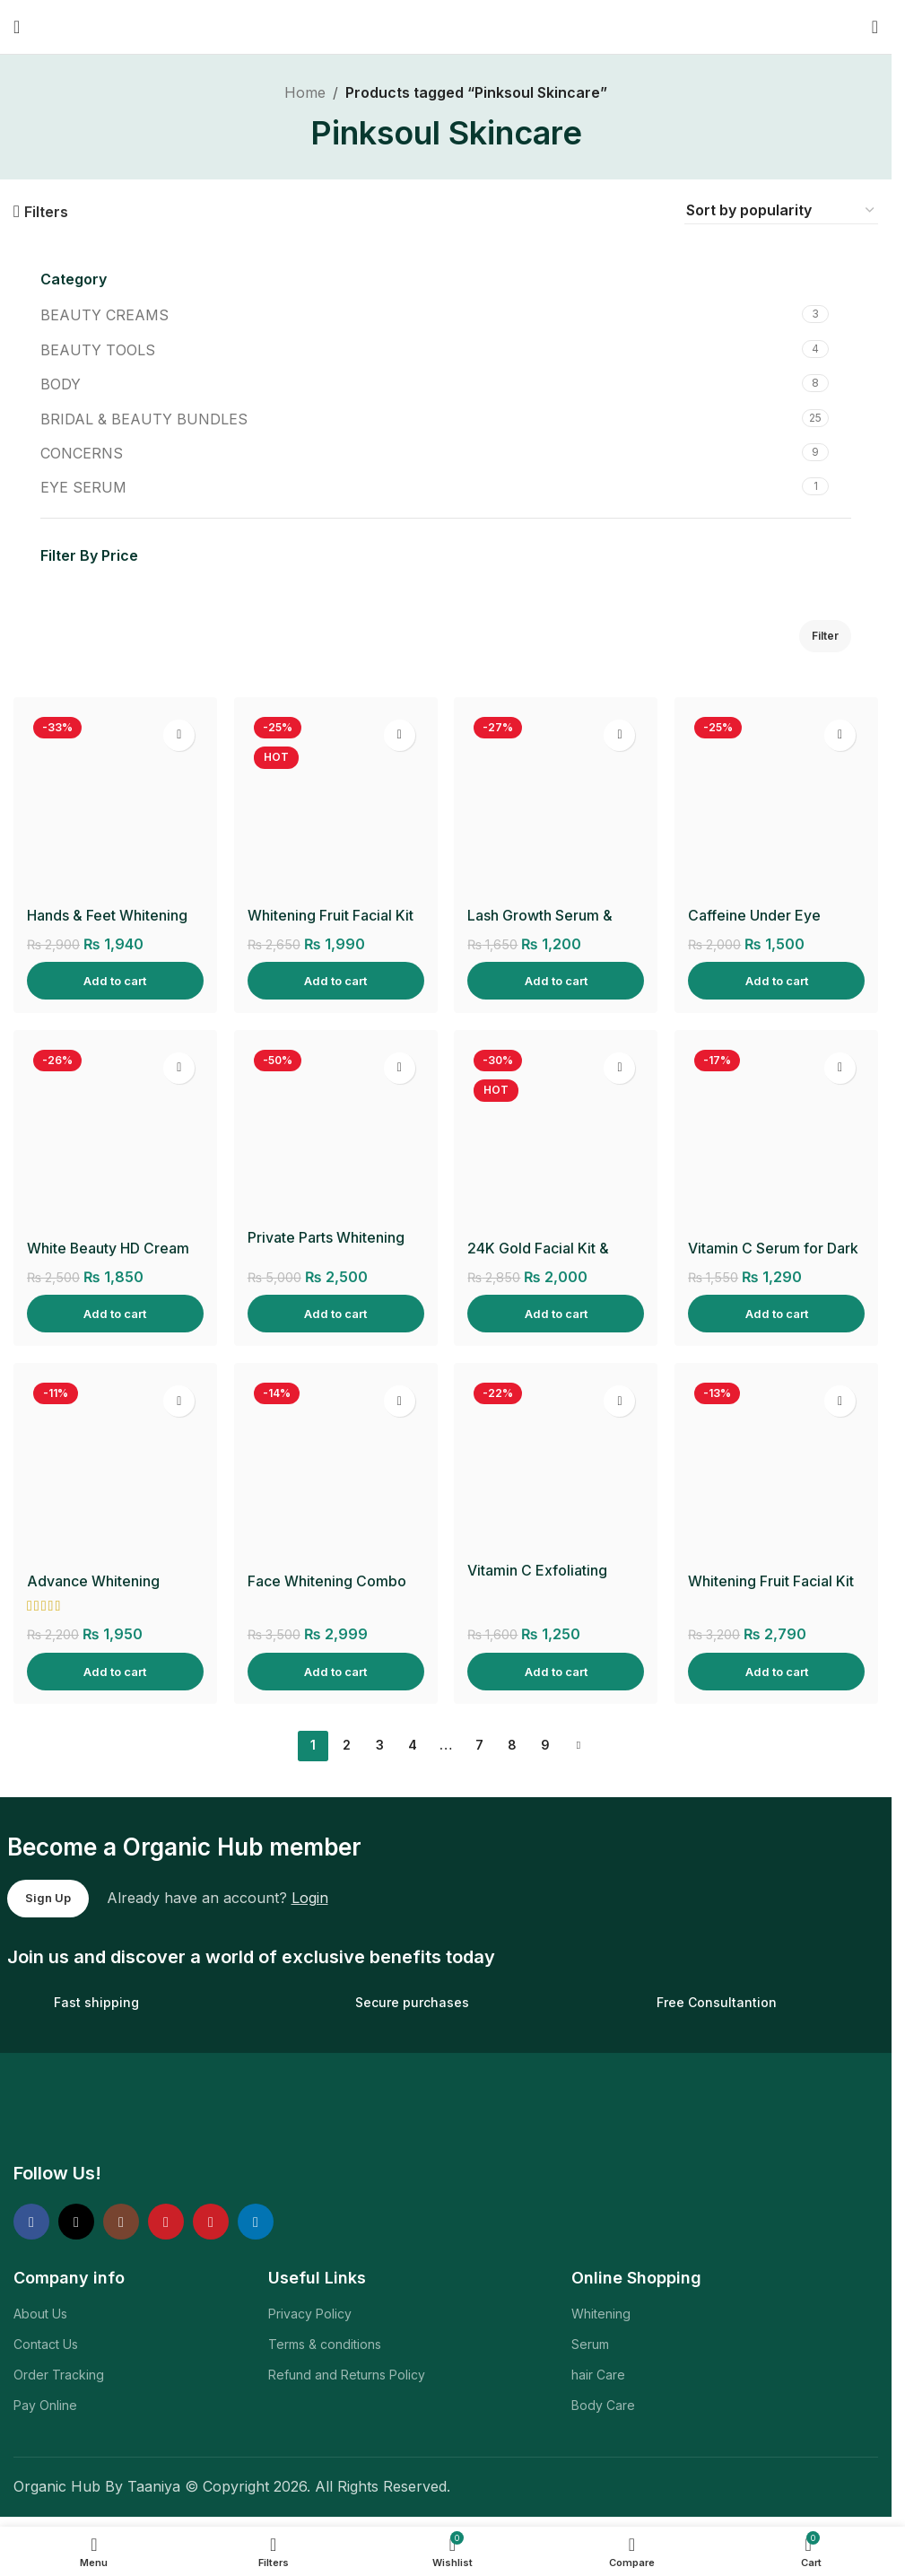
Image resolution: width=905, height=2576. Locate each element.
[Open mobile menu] (16, 27)
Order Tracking (58, 2374)
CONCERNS (81, 453)
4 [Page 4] (412, 1744)
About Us (40, 2312)
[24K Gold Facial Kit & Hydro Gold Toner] (556, 1136)
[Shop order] (781, 210)
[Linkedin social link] (256, 2222)
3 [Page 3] (380, 1744)
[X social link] (76, 2222)
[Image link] (137, 2114)
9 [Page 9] (545, 1744)
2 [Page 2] (347, 1744)
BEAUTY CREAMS (104, 315)
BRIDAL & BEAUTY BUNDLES (144, 419)
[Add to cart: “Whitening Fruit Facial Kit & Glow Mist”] (335, 980)
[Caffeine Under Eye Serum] (777, 804)
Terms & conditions (324, 2343)
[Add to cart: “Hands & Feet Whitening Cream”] (115, 980)
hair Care (598, 2374)
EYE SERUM (83, 487)
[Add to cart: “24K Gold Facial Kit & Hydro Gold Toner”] (556, 1313)
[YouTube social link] (166, 2222)
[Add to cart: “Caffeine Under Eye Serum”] (777, 980)
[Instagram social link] (121, 2222)
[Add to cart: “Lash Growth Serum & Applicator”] (556, 980)
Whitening (601, 2312)
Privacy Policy (310, 2312)
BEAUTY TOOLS (97, 350)
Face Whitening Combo (327, 1581)
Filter (825, 635)
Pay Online (45, 2405)
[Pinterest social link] (211, 2222)
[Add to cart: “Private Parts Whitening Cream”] (335, 1313)
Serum (590, 2343)
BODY (60, 384)
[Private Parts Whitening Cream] (335, 1131)
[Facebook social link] (31, 2222)
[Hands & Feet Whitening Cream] (115, 804)
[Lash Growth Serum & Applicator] (556, 804)
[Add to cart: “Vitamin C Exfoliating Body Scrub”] (556, 1671)
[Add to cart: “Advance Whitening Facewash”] (115, 1671)
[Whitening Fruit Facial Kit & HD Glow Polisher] (777, 1469)
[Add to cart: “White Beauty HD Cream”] (115, 1313)
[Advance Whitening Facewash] (115, 1469)
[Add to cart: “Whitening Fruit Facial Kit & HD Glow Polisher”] (777, 1671)
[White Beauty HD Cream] (115, 1136)
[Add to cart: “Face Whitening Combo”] (335, 1671)
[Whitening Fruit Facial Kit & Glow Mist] (335, 804)
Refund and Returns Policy (346, 2374)
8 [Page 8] (512, 1744)
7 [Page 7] (479, 1744)
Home (305, 92)
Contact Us (45, 2343)
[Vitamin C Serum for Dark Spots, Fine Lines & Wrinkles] (777, 1136)
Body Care (603, 2405)
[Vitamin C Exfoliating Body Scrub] (556, 1464)
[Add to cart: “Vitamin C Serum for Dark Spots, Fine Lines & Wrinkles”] (777, 1313)
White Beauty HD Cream (108, 1248)
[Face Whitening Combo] (335, 1469)
